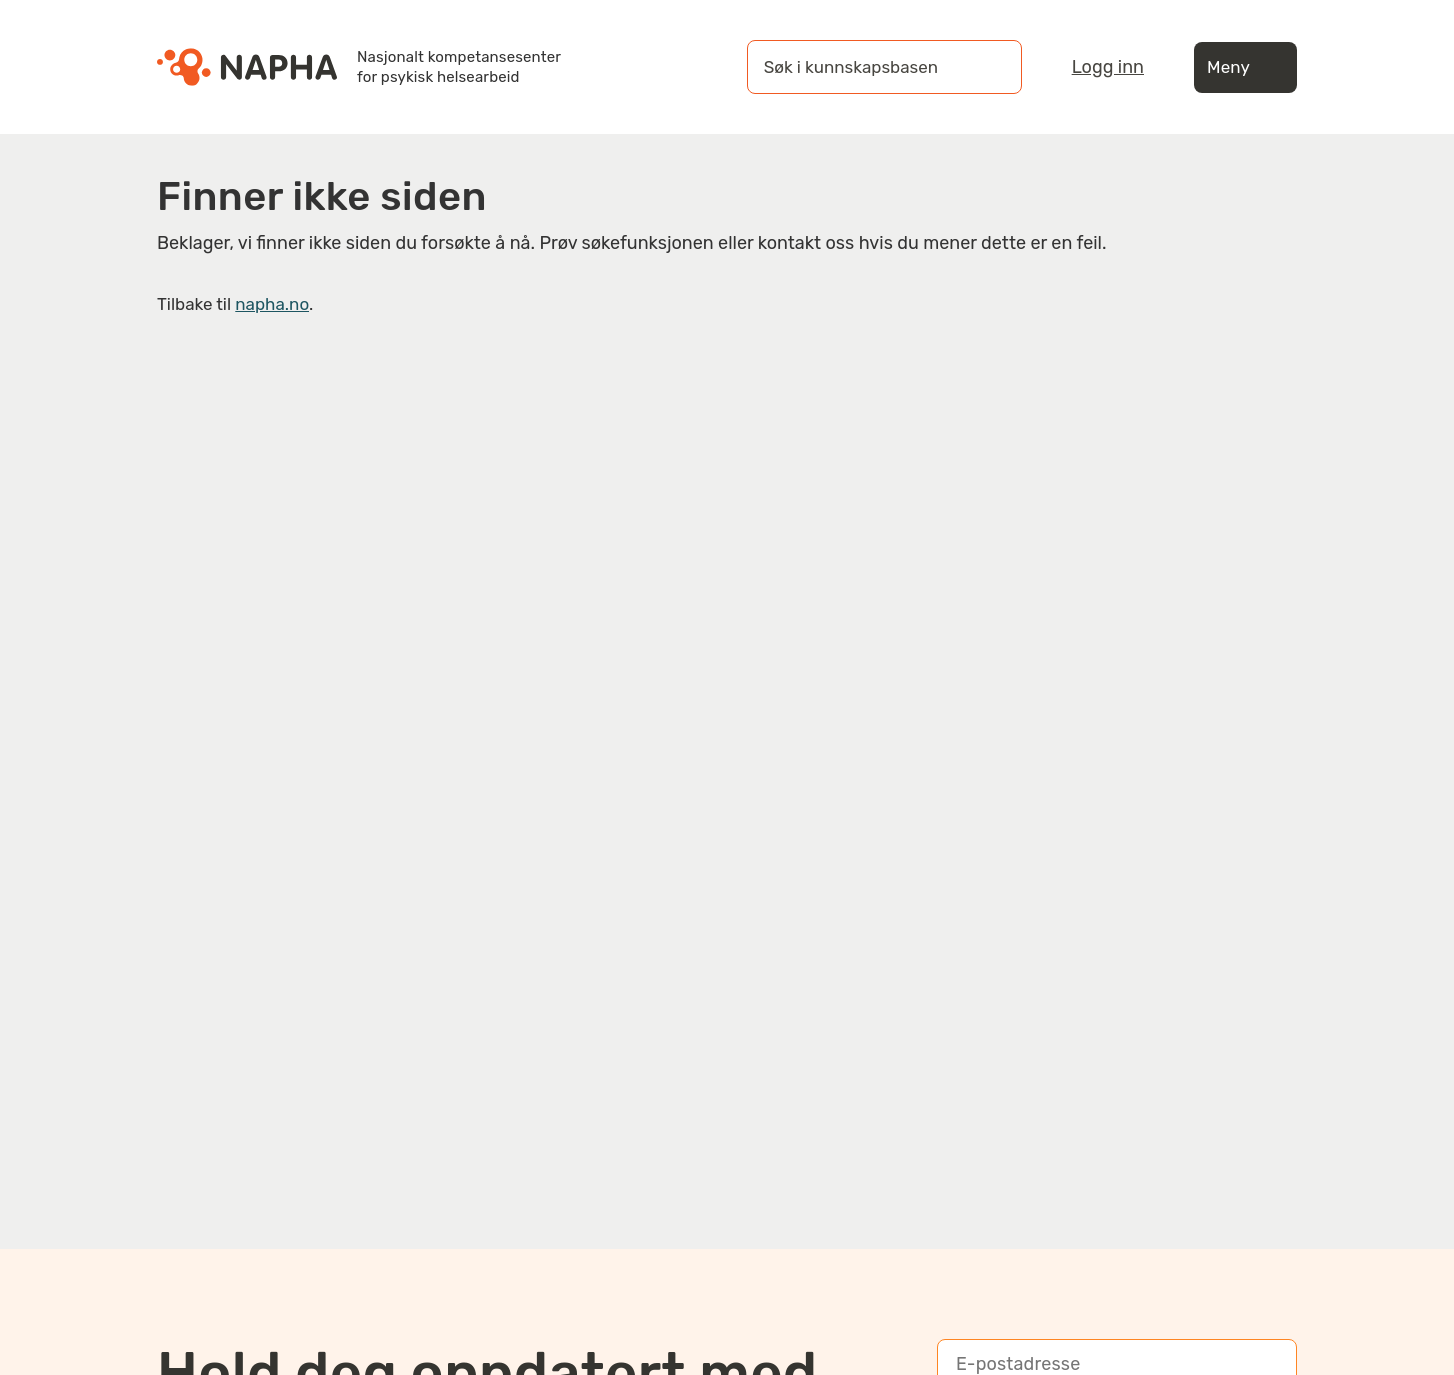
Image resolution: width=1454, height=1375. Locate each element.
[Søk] (987, 67)
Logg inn (1108, 67)
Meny (1245, 67)
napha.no (272, 304)
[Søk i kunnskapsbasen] (864, 67)
